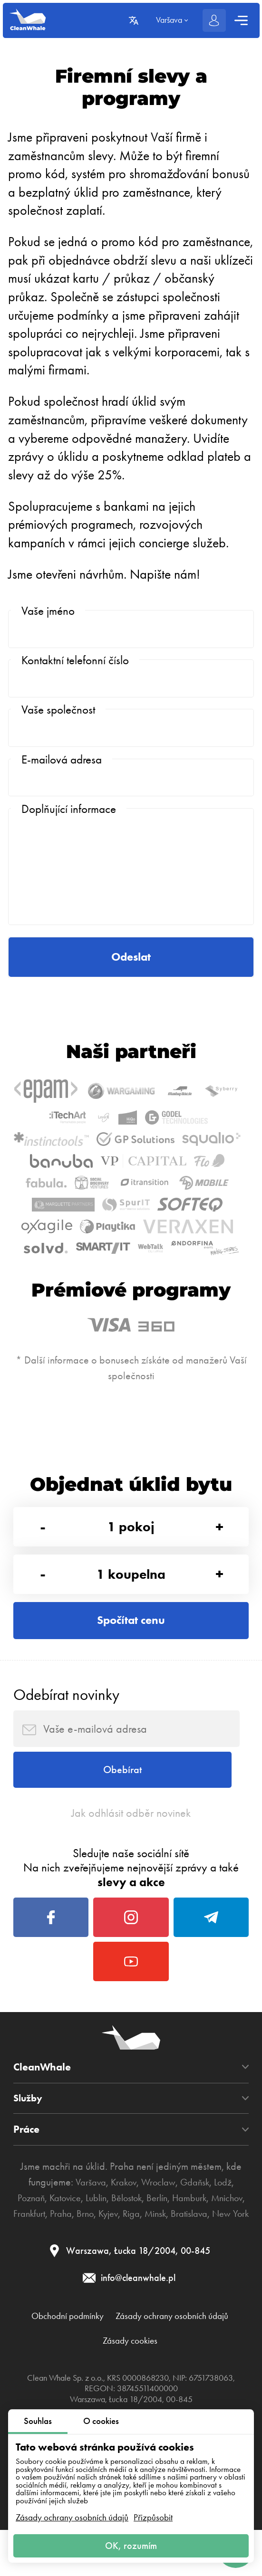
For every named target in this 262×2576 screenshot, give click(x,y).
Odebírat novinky (66, 1820)
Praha (118, 2369)
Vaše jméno (48, 611)
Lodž (230, 2337)
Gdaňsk (199, 2337)
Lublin (112, 2353)
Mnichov (43, 2369)
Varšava (84, 2337)
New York (154, 2384)
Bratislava (108, 2384)
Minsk (222, 2369)
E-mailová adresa (61, 778)
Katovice (77, 2353)
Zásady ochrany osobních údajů (72, 2514)
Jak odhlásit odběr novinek (131, 1950)
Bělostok (146, 2353)
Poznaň (39, 2353)
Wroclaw (159, 2337)
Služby (29, 2253)
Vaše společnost (58, 722)
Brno (145, 2369)
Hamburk (216, 2353)
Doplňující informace (68, 834)
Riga (195, 2369)
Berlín (181, 2353)
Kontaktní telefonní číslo (75, 666)
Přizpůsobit (153, 2514)
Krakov (120, 2337)
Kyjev (170, 2369)
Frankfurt (83, 2369)
